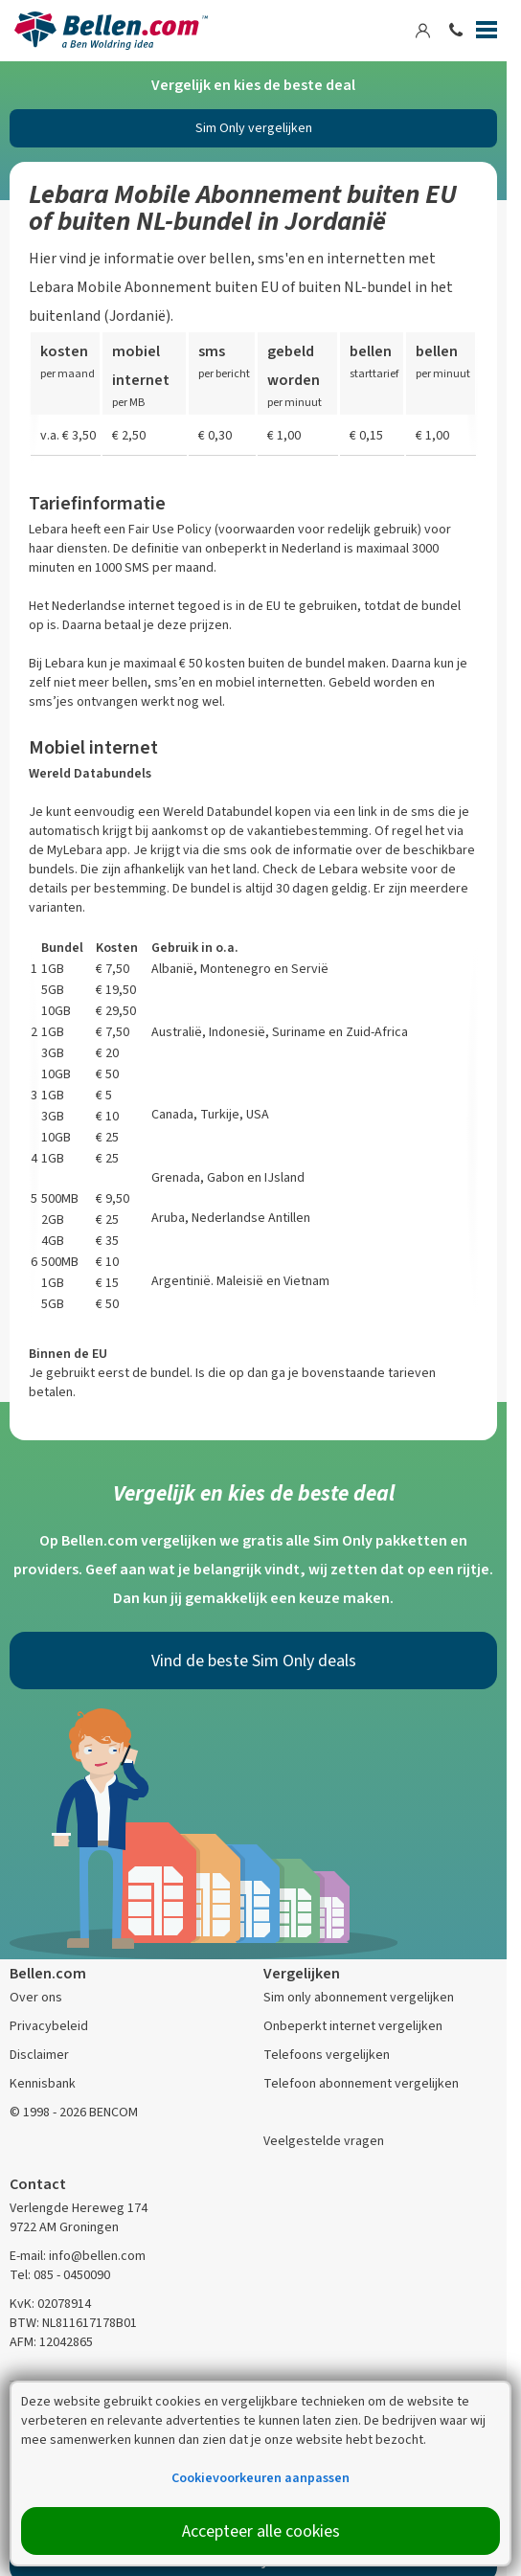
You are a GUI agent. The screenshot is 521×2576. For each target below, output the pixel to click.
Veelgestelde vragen (323, 2141)
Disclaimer (39, 2054)
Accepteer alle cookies (261, 2531)
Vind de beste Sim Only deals (253, 1660)
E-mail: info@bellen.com (78, 2256)
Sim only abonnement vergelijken (358, 1997)
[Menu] (486, 33)
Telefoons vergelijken (326, 2054)
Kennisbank (43, 2083)
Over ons (36, 1997)
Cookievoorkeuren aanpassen (260, 2478)
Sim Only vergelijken (253, 128)
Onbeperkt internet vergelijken (352, 2026)
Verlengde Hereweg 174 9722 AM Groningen (78, 2217)
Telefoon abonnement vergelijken (361, 2083)
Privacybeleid (49, 2026)
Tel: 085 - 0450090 (60, 2275)
